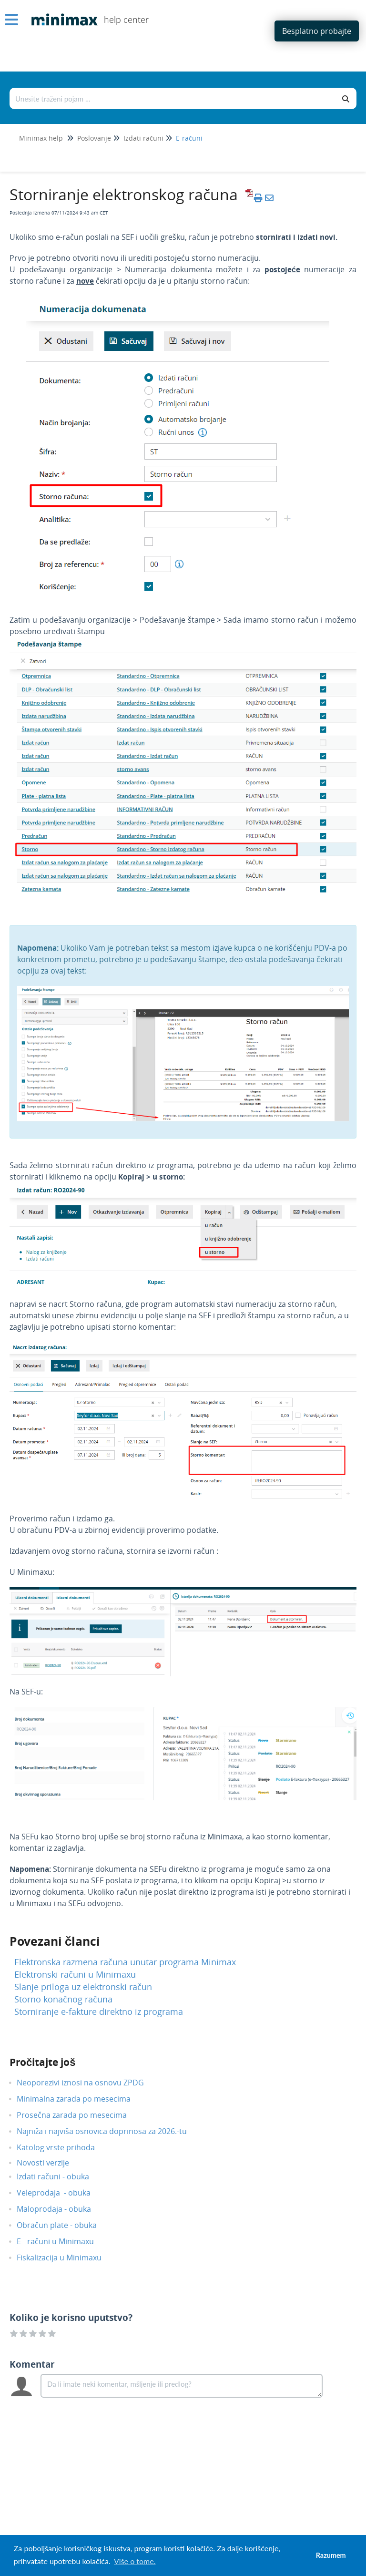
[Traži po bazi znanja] (173, 98)
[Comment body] (182, 2386)
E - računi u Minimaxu (62, 2241)
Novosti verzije (50, 2162)
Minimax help (41, 138)
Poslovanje (94, 138)
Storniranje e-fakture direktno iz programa (98, 2011)
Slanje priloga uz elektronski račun (83, 1986)
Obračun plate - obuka (64, 2225)
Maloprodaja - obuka (61, 2209)
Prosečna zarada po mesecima (79, 2115)
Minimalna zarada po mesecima (81, 2099)
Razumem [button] (331, 2555)
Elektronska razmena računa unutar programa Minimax (125, 1962)
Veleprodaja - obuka (61, 2192)
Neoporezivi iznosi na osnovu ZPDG (87, 2082)
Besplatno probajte (316, 31)
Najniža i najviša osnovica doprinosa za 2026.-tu (109, 2131)
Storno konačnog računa (63, 1999)
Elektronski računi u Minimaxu (75, 1974)
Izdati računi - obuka (60, 2176)
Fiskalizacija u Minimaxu (66, 2257)
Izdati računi (143, 138)
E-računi (189, 138)
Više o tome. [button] (134, 2561)
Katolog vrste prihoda (63, 2147)
